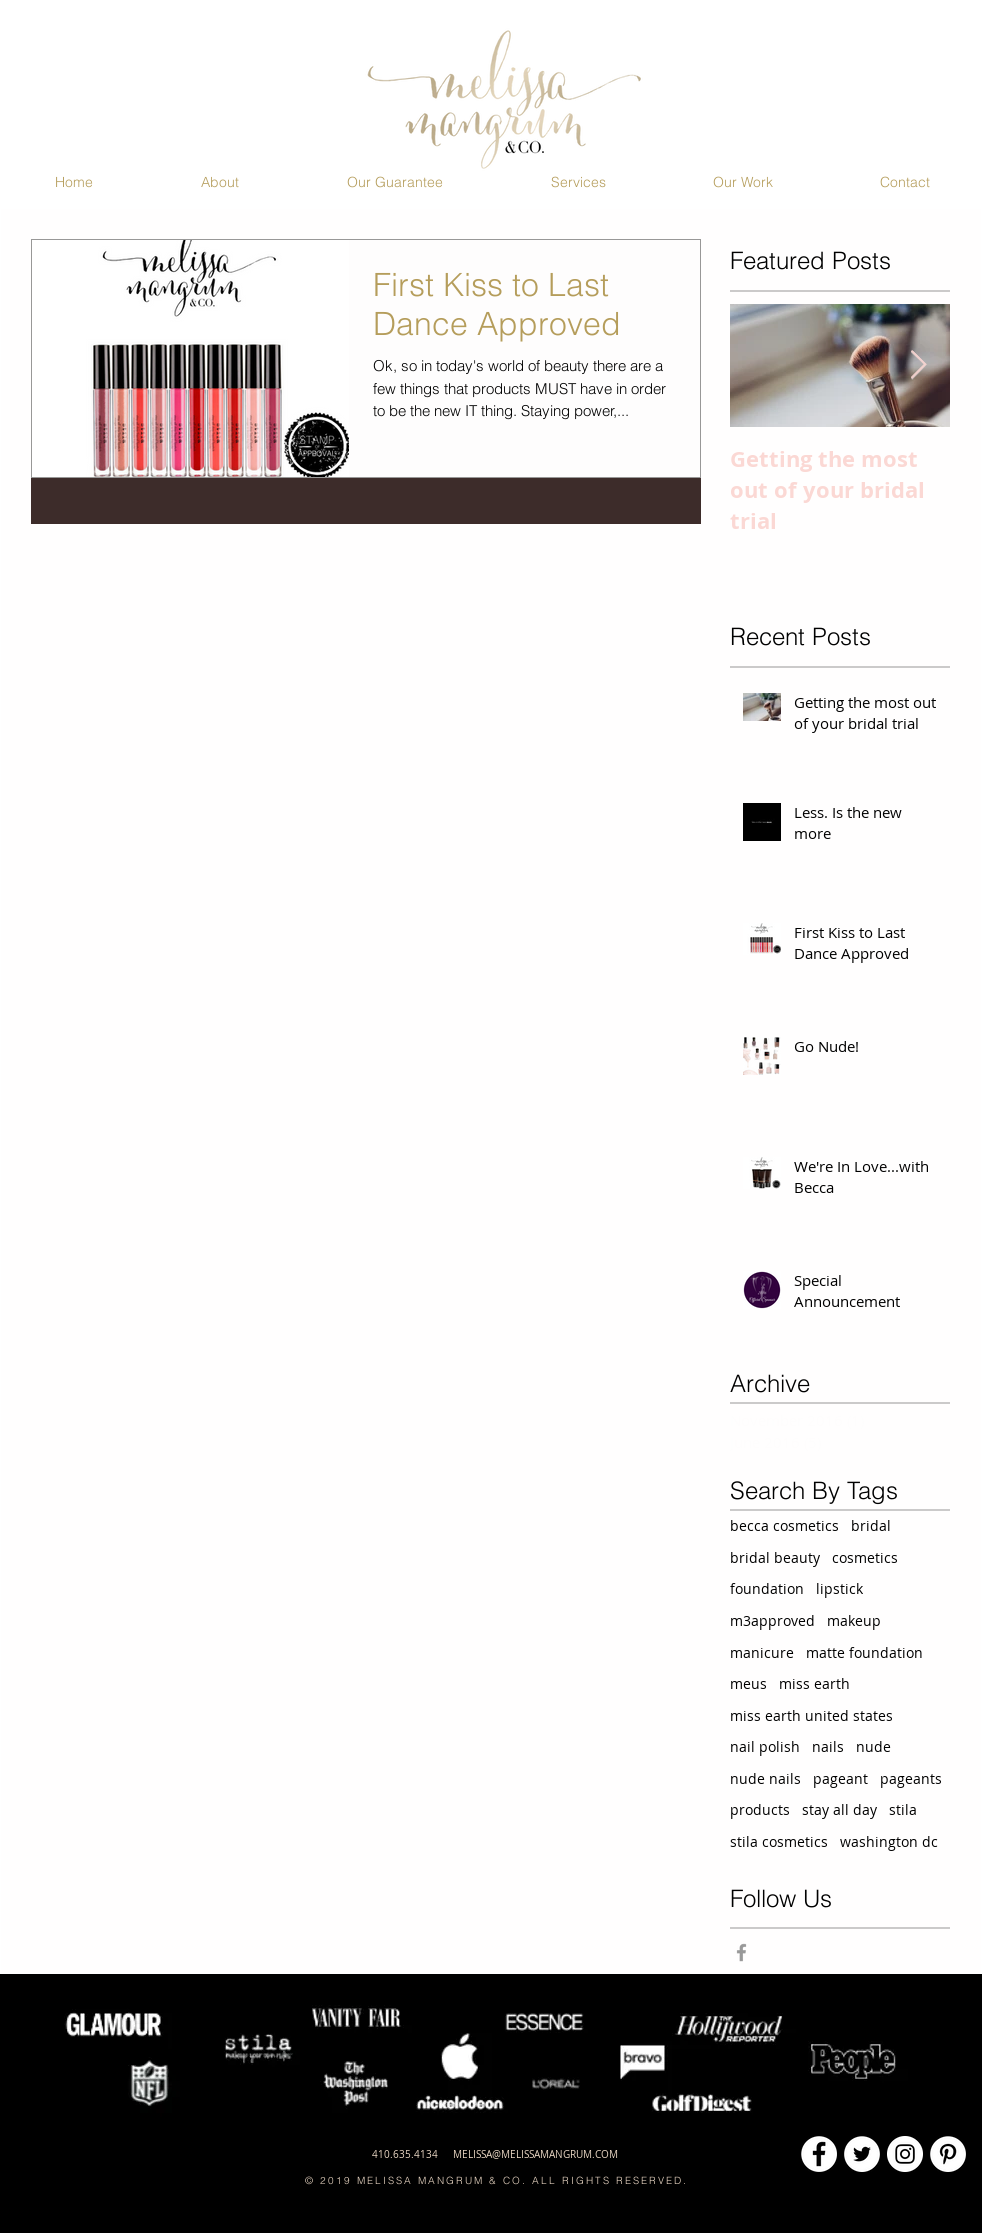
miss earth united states (811, 1715)
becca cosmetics (784, 1525)
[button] (220, 182)
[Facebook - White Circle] (819, 2154)
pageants (911, 1778)
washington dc (889, 1841)
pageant (840, 1778)
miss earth (814, 1683)
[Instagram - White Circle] (905, 2154)
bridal (871, 1525)
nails (828, 1746)
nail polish (765, 1746)
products (760, 1809)
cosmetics (865, 1557)
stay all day (839, 1809)
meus (748, 1683)
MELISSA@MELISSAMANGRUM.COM (535, 2154)
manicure (762, 1652)
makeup (854, 1620)
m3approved (772, 1620)
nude (873, 1746)
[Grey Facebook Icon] (741, 1952)
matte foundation (864, 1652)
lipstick (839, 1588)
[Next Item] (918, 365)
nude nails (765, 1778)
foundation (767, 1588)
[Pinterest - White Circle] (948, 2154)
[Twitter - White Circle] (862, 2154)
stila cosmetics (779, 1841)
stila (903, 1809)
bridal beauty (775, 1557)
